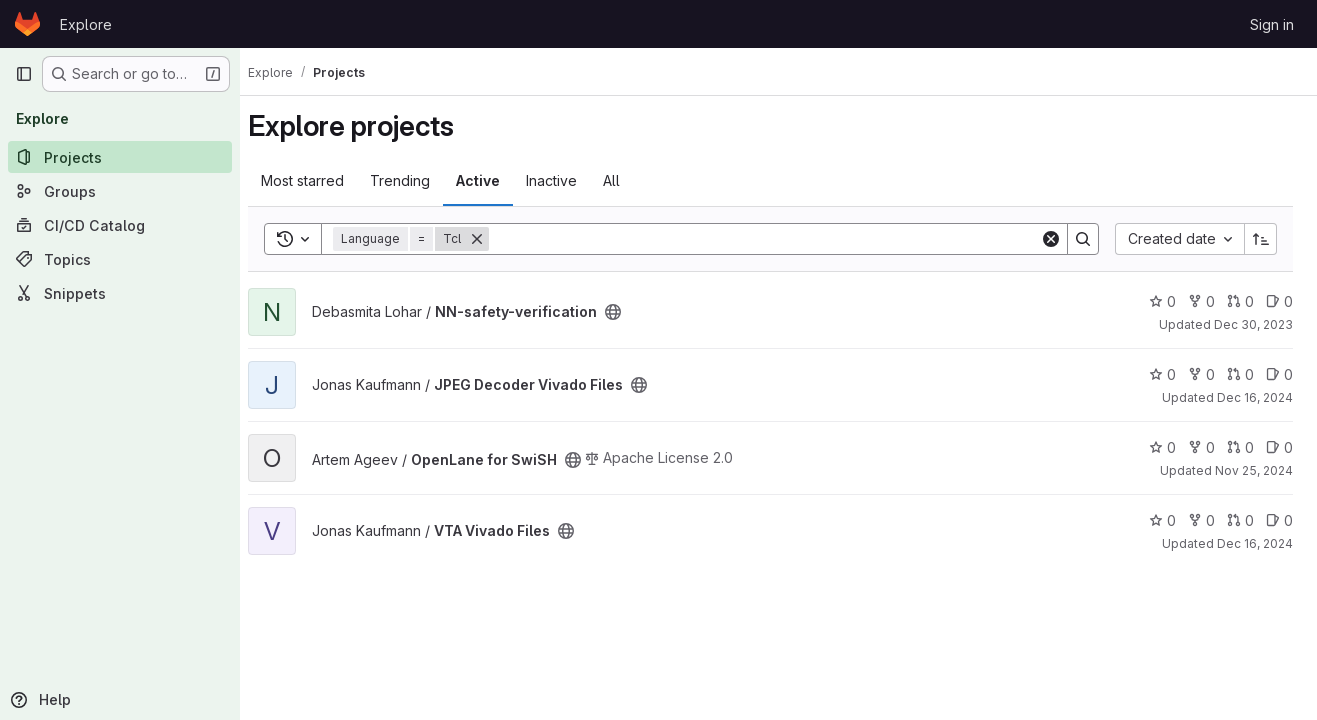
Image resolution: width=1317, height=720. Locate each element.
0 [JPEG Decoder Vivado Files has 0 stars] (1162, 374)
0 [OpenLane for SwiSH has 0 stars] (1162, 447)
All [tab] (627, 180)
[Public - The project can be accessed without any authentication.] (629, 312)
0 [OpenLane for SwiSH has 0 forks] (1201, 447)
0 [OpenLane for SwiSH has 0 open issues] (1279, 447)
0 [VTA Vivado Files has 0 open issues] (1279, 520)
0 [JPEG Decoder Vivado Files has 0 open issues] (1279, 374)
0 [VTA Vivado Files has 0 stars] (1162, 520)
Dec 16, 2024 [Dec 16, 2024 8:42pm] (1255, 397)
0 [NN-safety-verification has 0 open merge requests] (1240, 301)
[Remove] (493, 239)
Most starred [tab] (318, 180)
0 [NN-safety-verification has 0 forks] (1201, 301)
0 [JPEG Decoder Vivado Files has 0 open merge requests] (1240, 374)
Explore (86, 24)
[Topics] (120, 259)
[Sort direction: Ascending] (1261, 239)
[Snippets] (120, 293)
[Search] (772, 239)
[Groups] (120, 191)
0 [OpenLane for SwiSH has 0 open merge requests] (1240, 447)
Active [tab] (494, 180)
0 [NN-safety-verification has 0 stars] (1162, 301)
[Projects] (120, 157)
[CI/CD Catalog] (120, 225)
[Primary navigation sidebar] (24, 74)
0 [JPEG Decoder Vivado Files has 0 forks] (1201, 374)
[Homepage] (27, 24)
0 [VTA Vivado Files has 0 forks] (1201, 520)
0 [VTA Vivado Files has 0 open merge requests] (1240, 520)
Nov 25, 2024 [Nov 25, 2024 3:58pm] (1254, 470)
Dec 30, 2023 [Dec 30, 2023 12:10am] (1253, 324)
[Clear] (1051, 239)
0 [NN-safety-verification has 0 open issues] (1279, 301)
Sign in (1272, 24)
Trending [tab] (416, 180)
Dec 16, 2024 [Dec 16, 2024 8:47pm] (1255, 543)
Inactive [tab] (567, 180)
